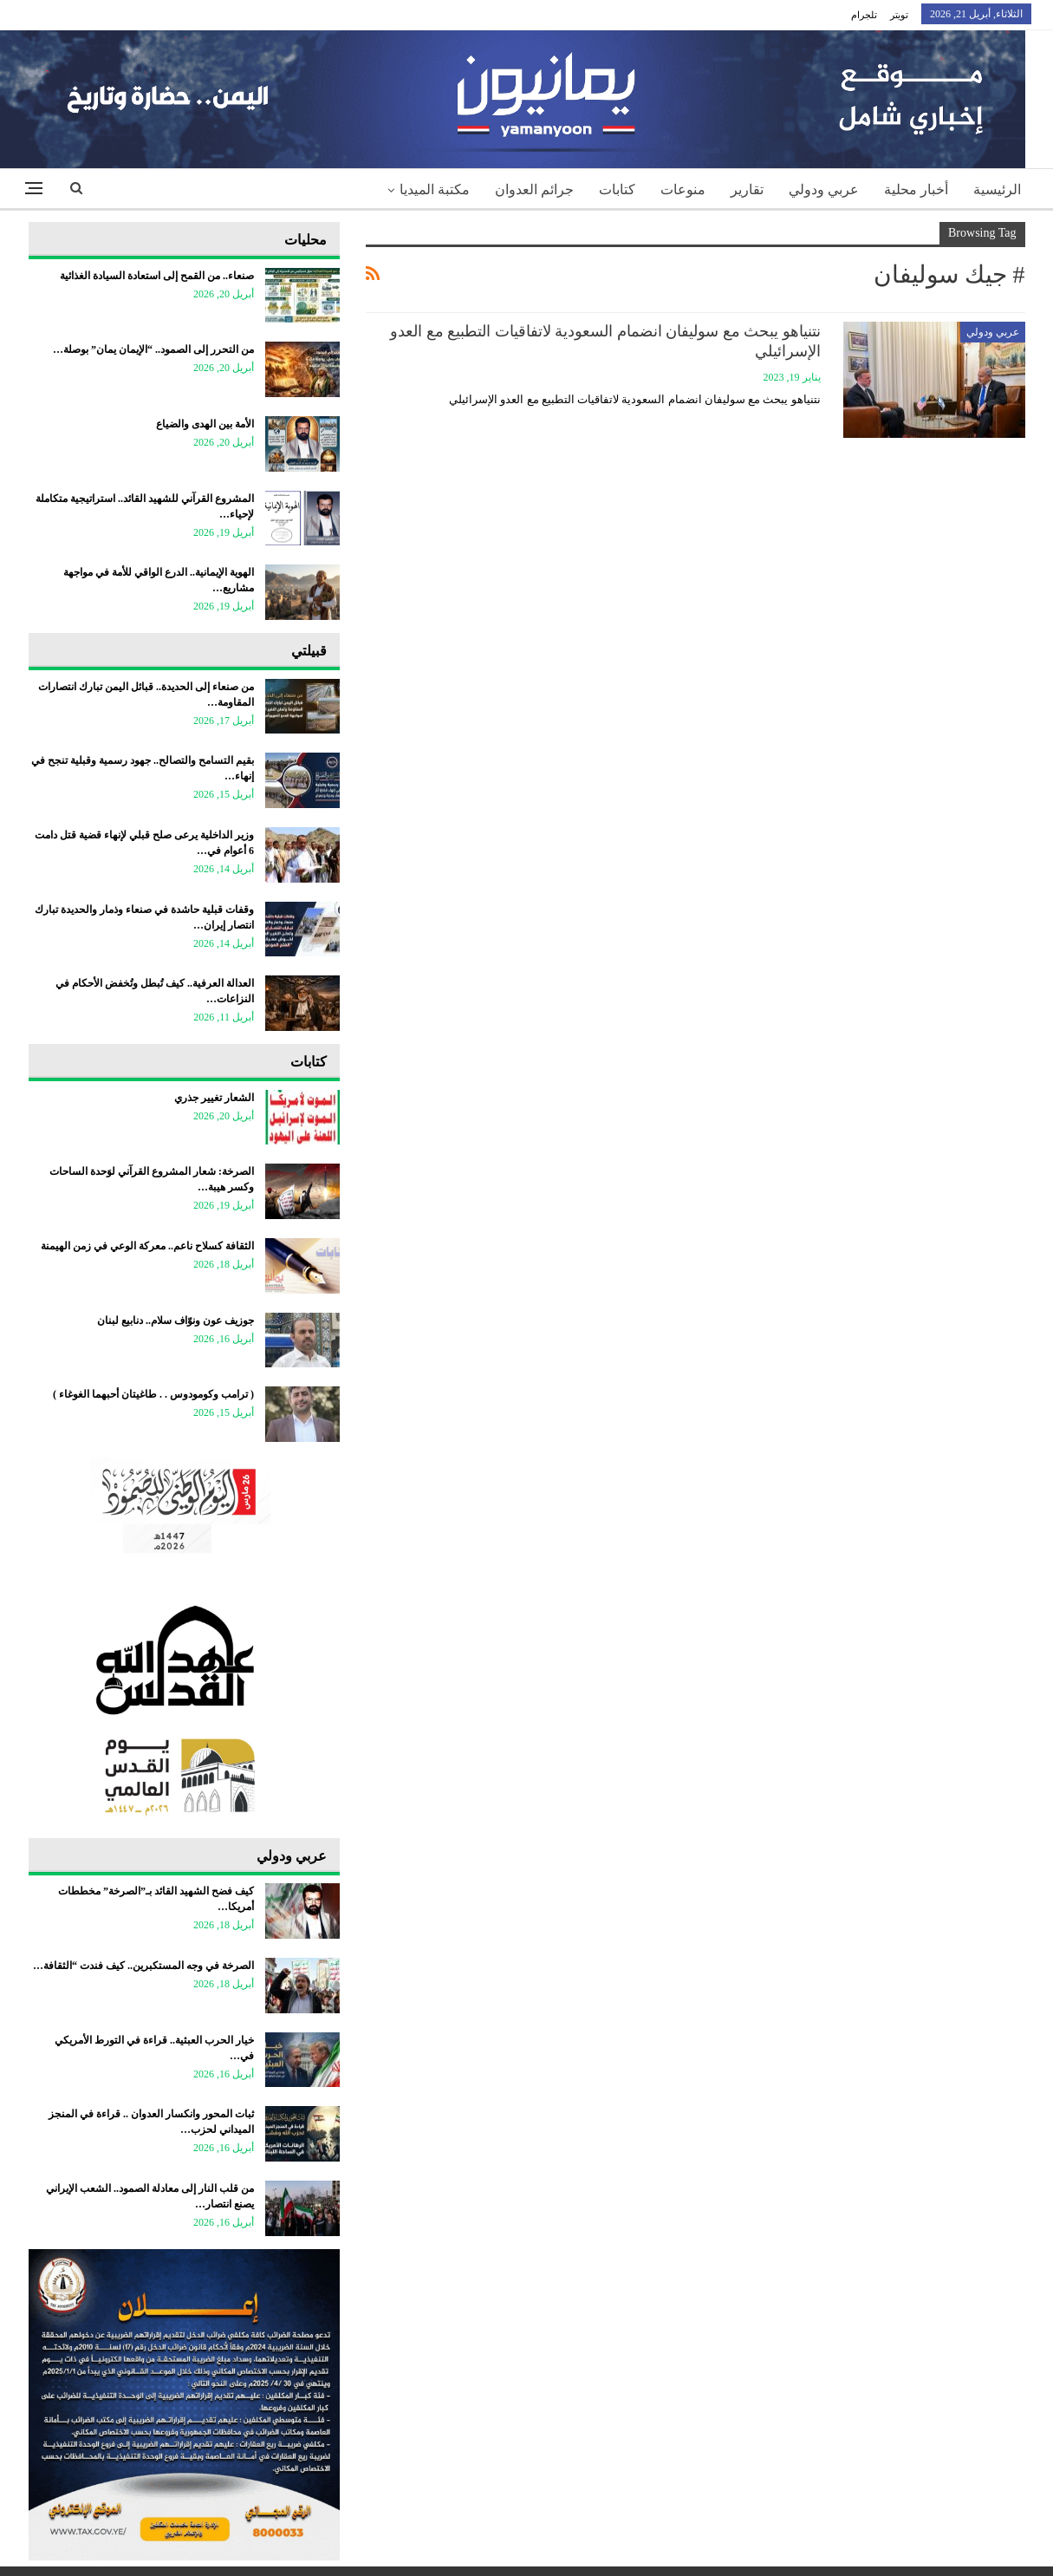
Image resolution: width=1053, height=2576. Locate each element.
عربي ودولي (824, 189)
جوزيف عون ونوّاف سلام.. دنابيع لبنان (175, 1320)
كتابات (617, 189)
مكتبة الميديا (435, 189)
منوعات (682, 189)
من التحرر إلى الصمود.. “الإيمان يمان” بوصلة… (153, 349)
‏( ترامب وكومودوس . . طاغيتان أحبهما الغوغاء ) (153, 1394)
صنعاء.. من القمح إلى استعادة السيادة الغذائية (157, 276)
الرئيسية (997, 189)
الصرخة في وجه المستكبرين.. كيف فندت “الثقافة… (143, 1966)
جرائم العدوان (534, 189)
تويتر (899, 15)
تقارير (747, 189)
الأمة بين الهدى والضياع (205, 424)
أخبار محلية (916, 189)
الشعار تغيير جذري (214, 1098)
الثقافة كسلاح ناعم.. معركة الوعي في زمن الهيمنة (147, 1246)
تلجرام (864, 15)
